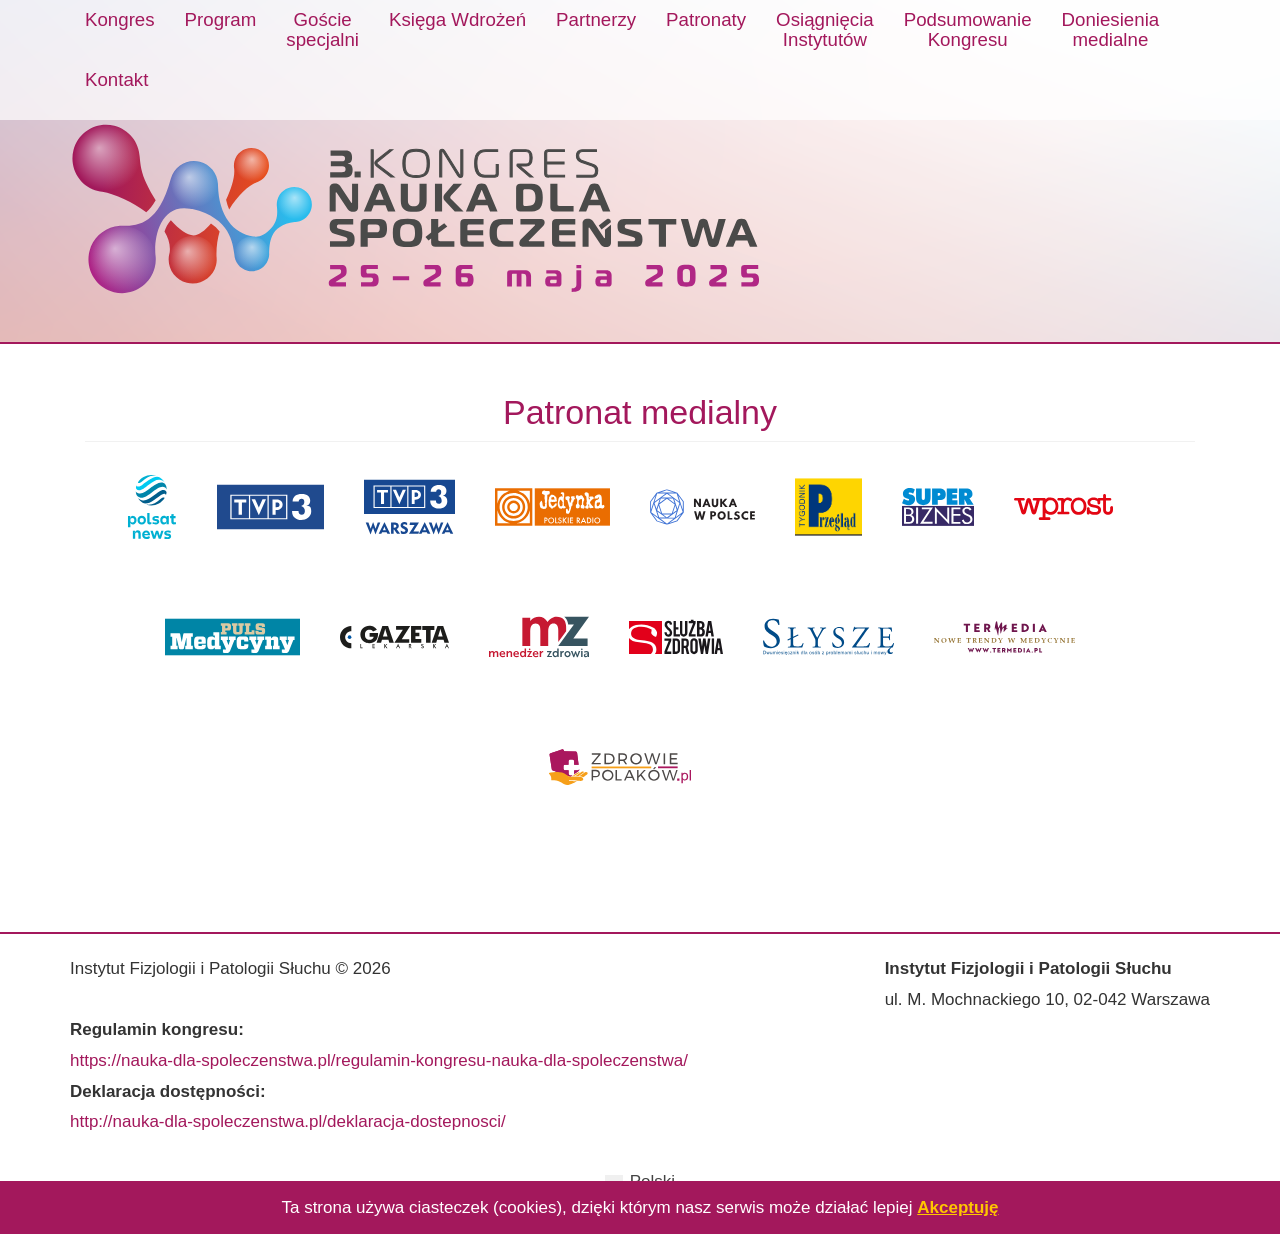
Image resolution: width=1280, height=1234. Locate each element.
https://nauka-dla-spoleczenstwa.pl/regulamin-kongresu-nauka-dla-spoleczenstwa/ (379, 1060)
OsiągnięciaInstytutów (825, 29)
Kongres (120, 19)
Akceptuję (957, 1207)
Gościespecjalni (322, 29)
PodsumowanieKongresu (968, 29)
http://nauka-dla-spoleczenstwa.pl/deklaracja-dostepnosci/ (288, 1121)
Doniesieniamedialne (1111, 29)
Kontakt (116, 79)
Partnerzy (596, 19)
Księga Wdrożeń (457, 19)
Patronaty (706, 19)
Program (221, 19)
